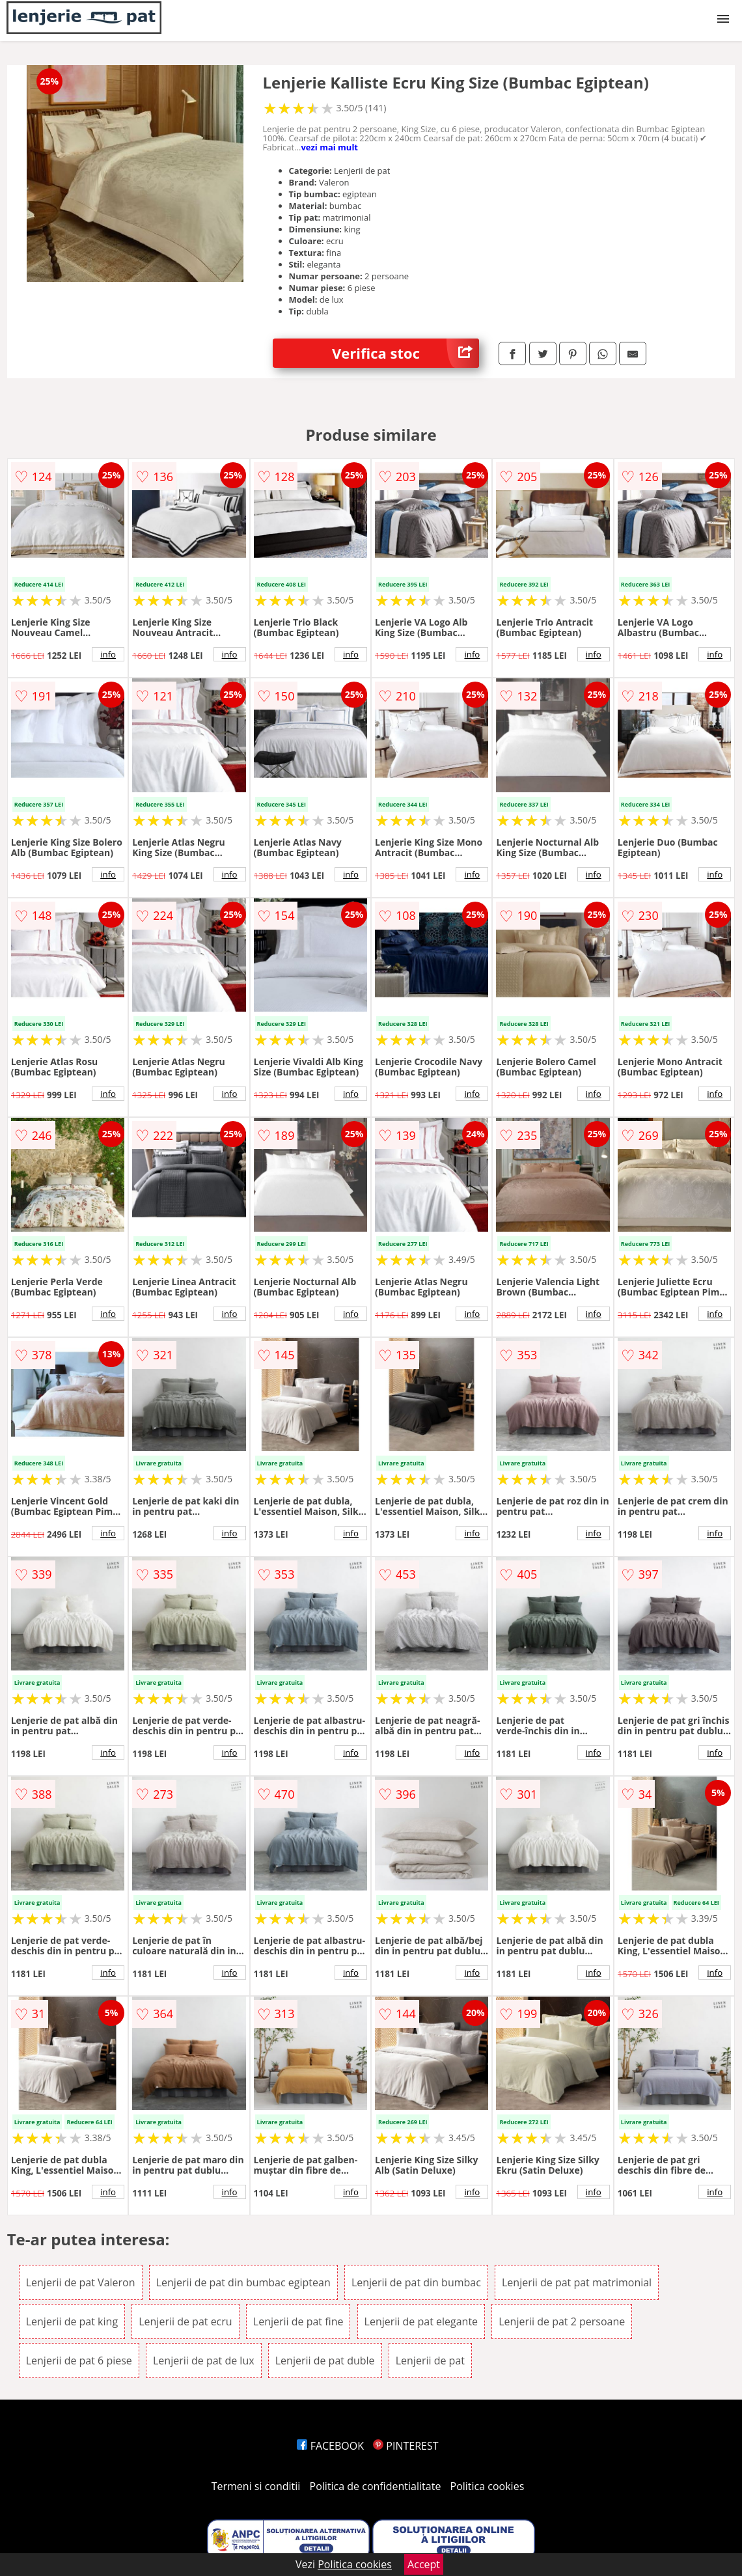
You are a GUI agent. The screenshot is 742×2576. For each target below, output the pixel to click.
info (108, 654)
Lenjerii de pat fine (298, 2321)
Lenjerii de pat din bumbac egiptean (243, 2282)
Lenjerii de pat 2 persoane (562, 2321)
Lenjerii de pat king (72, 2321)
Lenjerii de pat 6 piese (79, 2360)
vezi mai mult (329, 147)
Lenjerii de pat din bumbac (416, 2282)
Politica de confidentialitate (375, 2486)
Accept (423, 2564)
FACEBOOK (330, 2446)
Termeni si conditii (256, 2486)
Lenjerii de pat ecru (185, 2321)
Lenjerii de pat (430, 2360)
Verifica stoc (405, 353)
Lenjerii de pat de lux (203, 2360)
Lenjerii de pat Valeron (80, 2282)
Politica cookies (487, 2486)
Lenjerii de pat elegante (421, 2321)
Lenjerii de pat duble (325, 2360)
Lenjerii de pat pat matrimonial (577, 2282)
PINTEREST (405, 2446)
